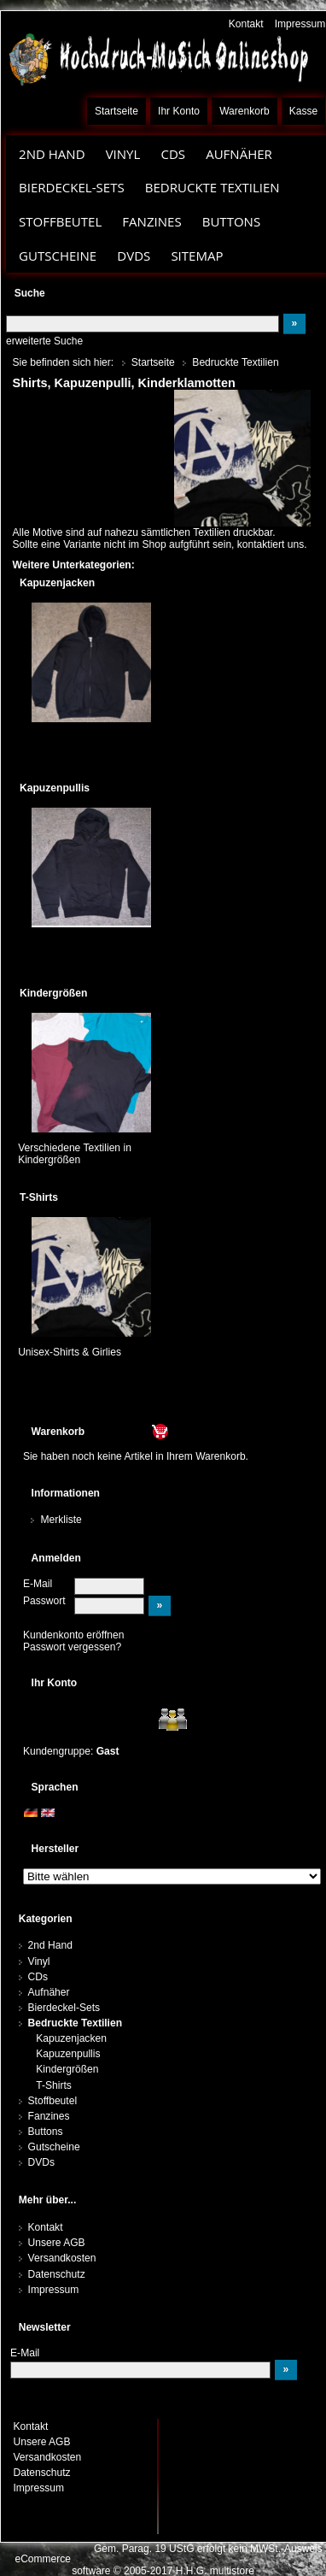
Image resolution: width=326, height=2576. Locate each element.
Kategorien (46, 1919)
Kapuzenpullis (68, 2054)
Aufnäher (239, 153)
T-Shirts (54, 2085)
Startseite (116, 111)
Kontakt (246, 24)
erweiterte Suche (44, 341)
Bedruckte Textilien (212, 187)
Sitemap (197, 255)
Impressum (300, 24)
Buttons (231, 221)
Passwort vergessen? (72, 1647)
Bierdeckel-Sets (72, 187)
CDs (172, 153)
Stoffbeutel (60, 221)
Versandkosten (62, 2258)
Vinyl (123, 153)
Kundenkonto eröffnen (74, 1635)
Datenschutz (56, 2274)
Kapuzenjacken (71, 2038)
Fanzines (151, 221)
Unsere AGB (56, 2243)
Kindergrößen (67, 2069)
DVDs (133, 255)
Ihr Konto (179, 111)
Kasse (303, 111)
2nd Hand (52, 153)
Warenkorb (244, 111)
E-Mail (37, 1584)
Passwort (44, 1601)
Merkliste (60, 1520)
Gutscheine (57, 255)
